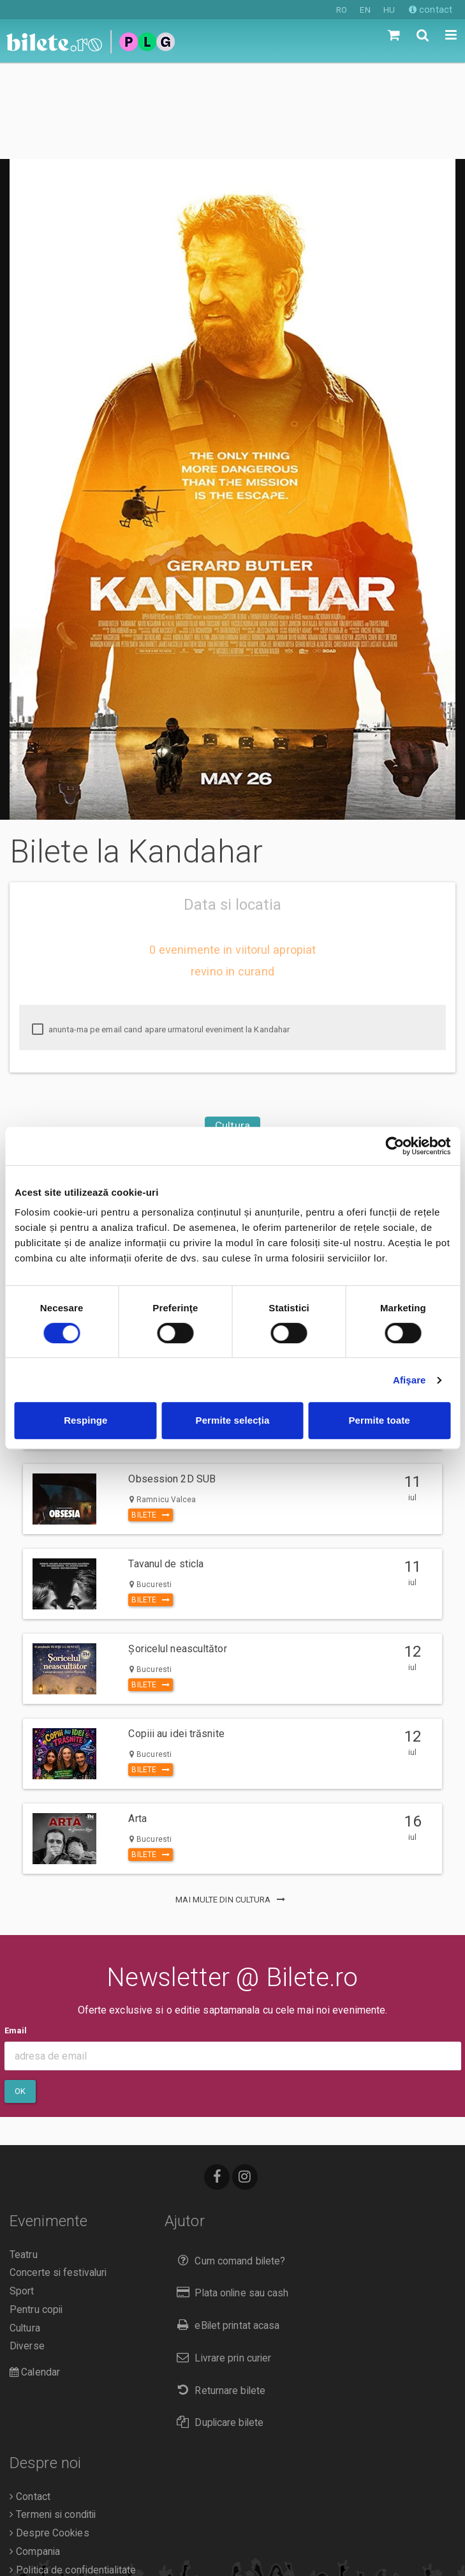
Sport (22, 2195)
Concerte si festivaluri (58, 2176)
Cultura (232, 1029)
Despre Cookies (49, 2437)
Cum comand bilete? (228, 2164)
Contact (30, 2400)
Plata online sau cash (230, 2196)
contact (430, 9)
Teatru (24, 2158)
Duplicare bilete (217, 2326)
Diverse (27, 2250)
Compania (35, 2455)
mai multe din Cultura (232, 1803)
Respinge (85, 1420)
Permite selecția (233, 1420)
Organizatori (39, 2492)
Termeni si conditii (53, 2418)
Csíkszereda (232, 1077)
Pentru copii (36, 2213)
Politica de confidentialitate (73, 2474)
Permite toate (379, 1420)
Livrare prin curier (221, 2262)
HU (389, 10)
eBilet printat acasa (225, 2229)
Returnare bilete (218, 2294)
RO (341, 10)
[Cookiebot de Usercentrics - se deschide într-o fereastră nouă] (394, 1146)
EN (365, 10)
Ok (20, 1995)
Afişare (409, 1380)
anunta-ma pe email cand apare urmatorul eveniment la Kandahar (161, 933)
